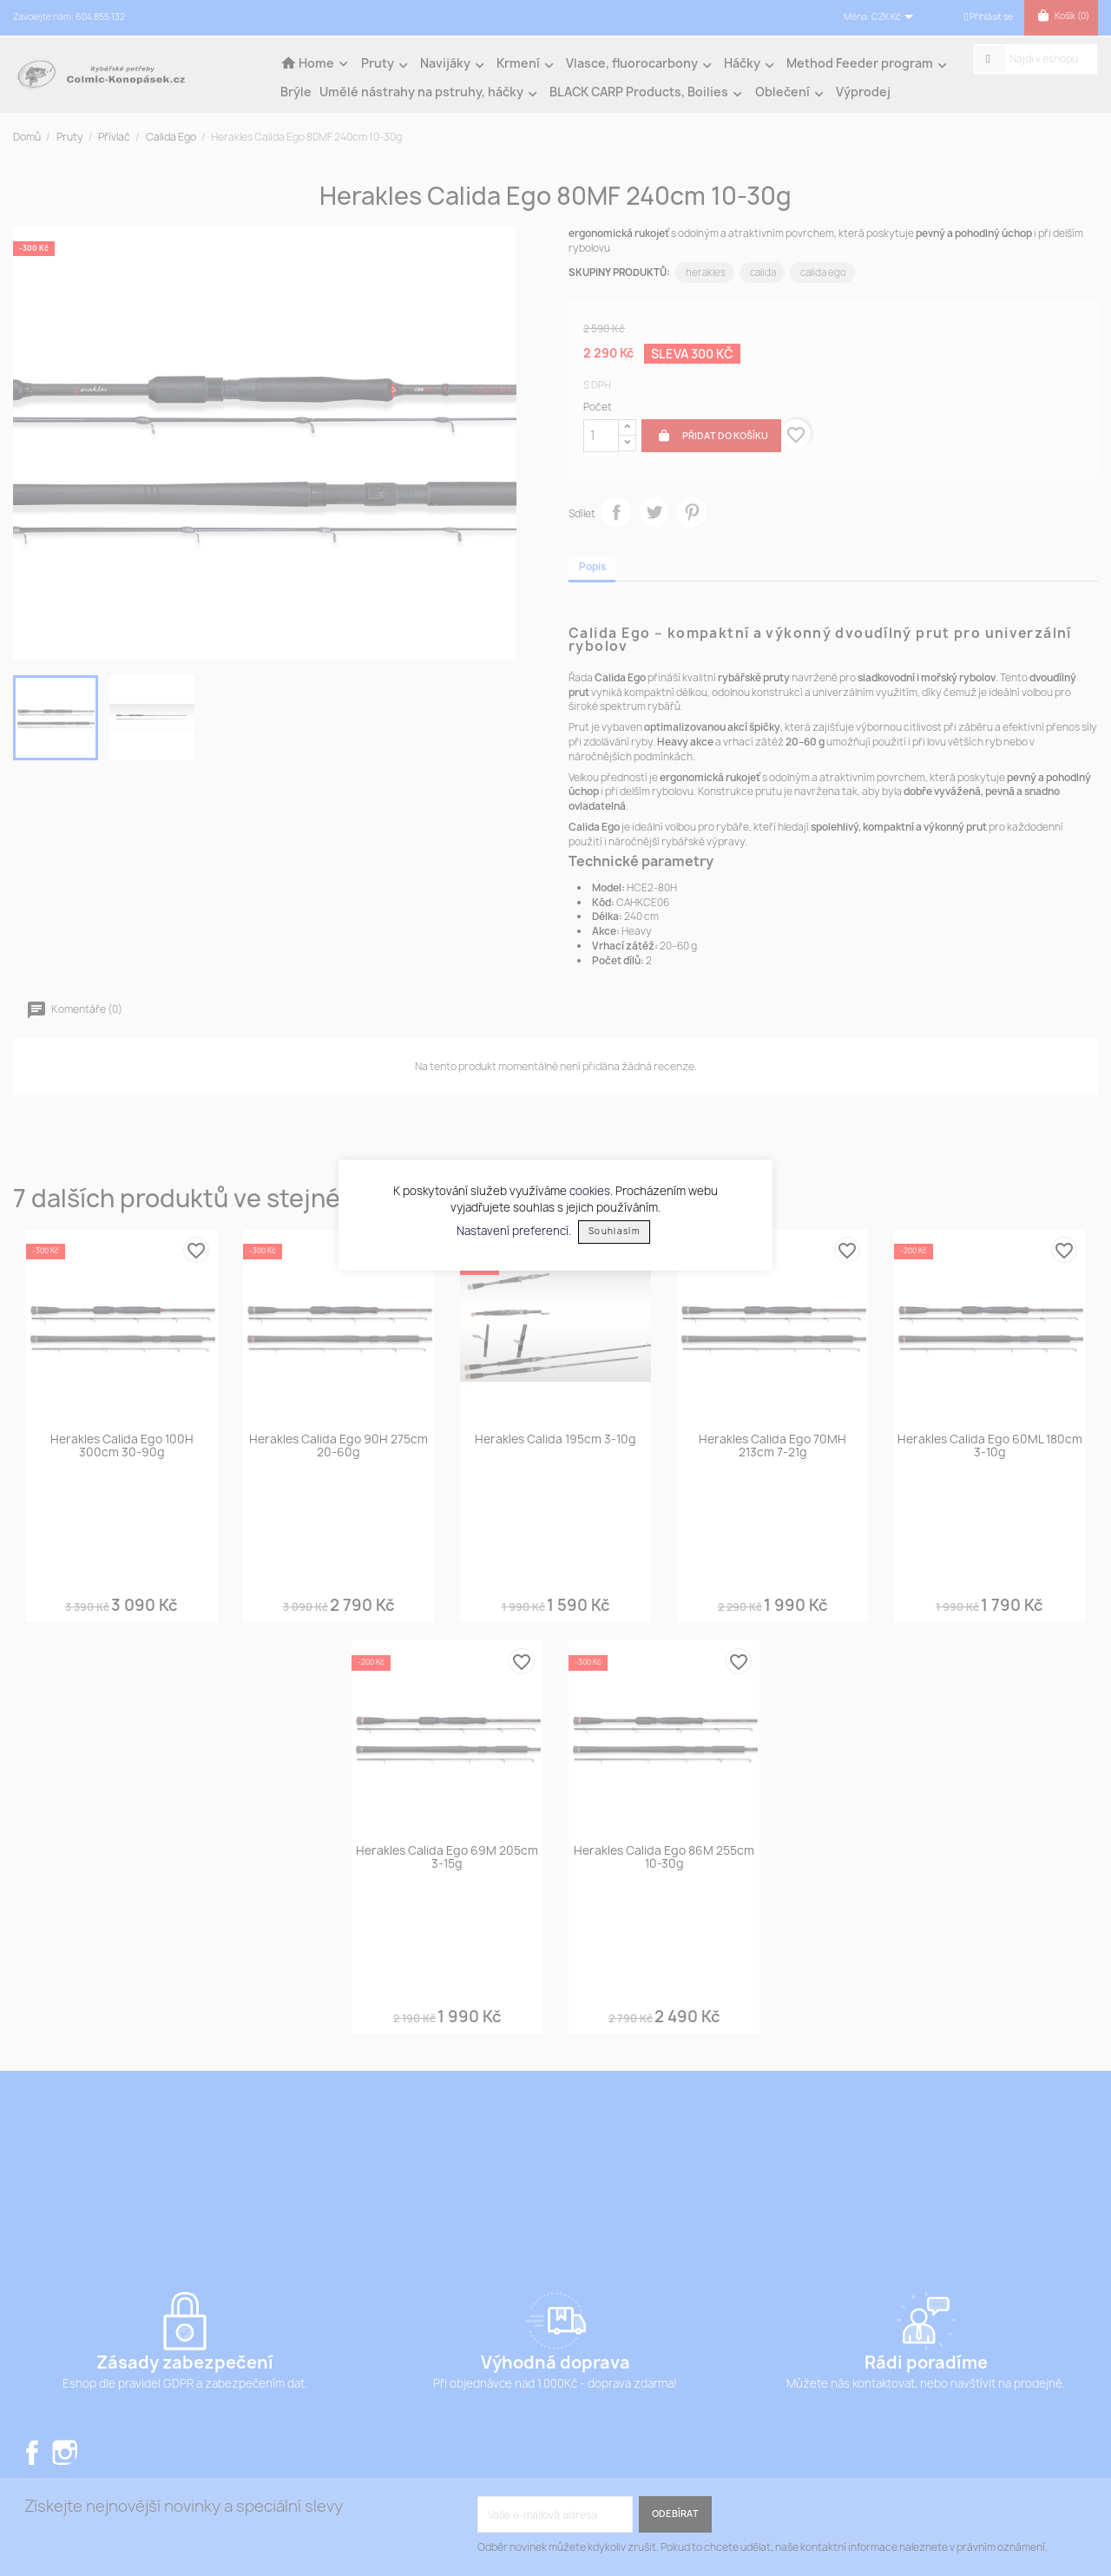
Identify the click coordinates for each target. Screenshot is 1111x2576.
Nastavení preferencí (513, 1230)
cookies (589, 1191)
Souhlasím (614, 1231)
